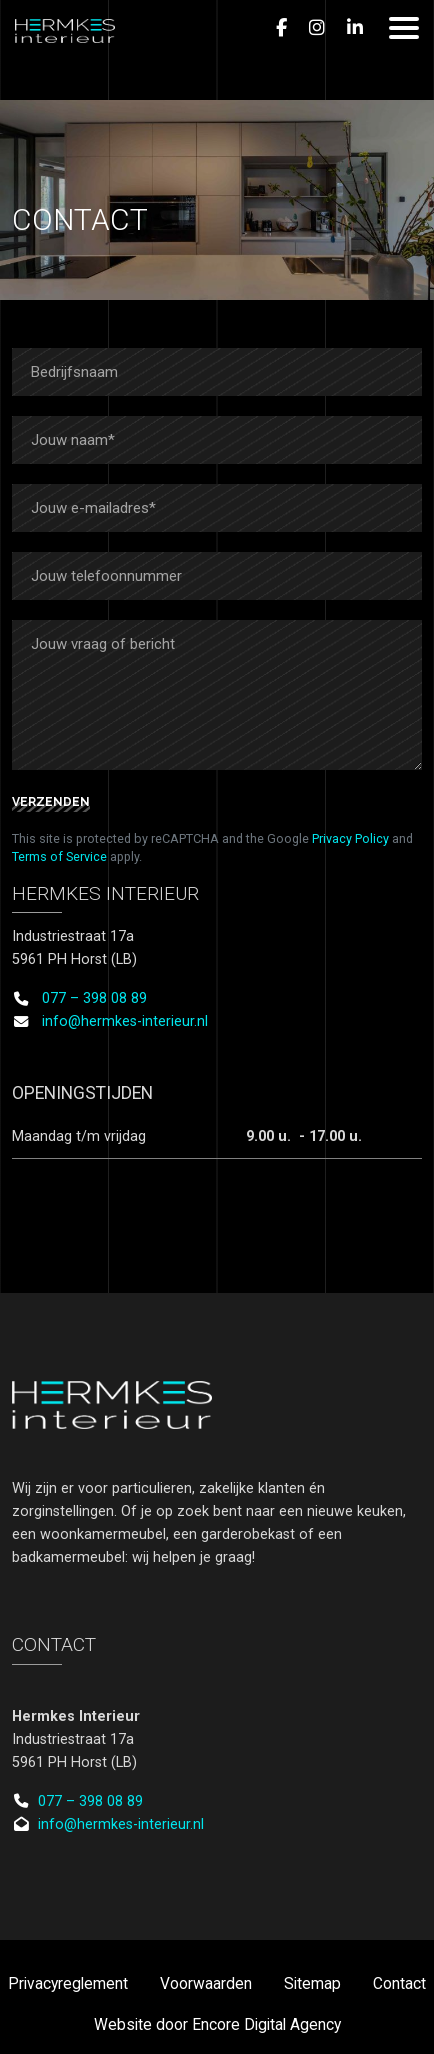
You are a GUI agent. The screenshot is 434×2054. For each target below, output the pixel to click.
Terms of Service (59, 856)
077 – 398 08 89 (94, 998)
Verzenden (51, 802)
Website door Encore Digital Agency (217, 2025)
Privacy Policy (350, 838)
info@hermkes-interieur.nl (125, 1021)
